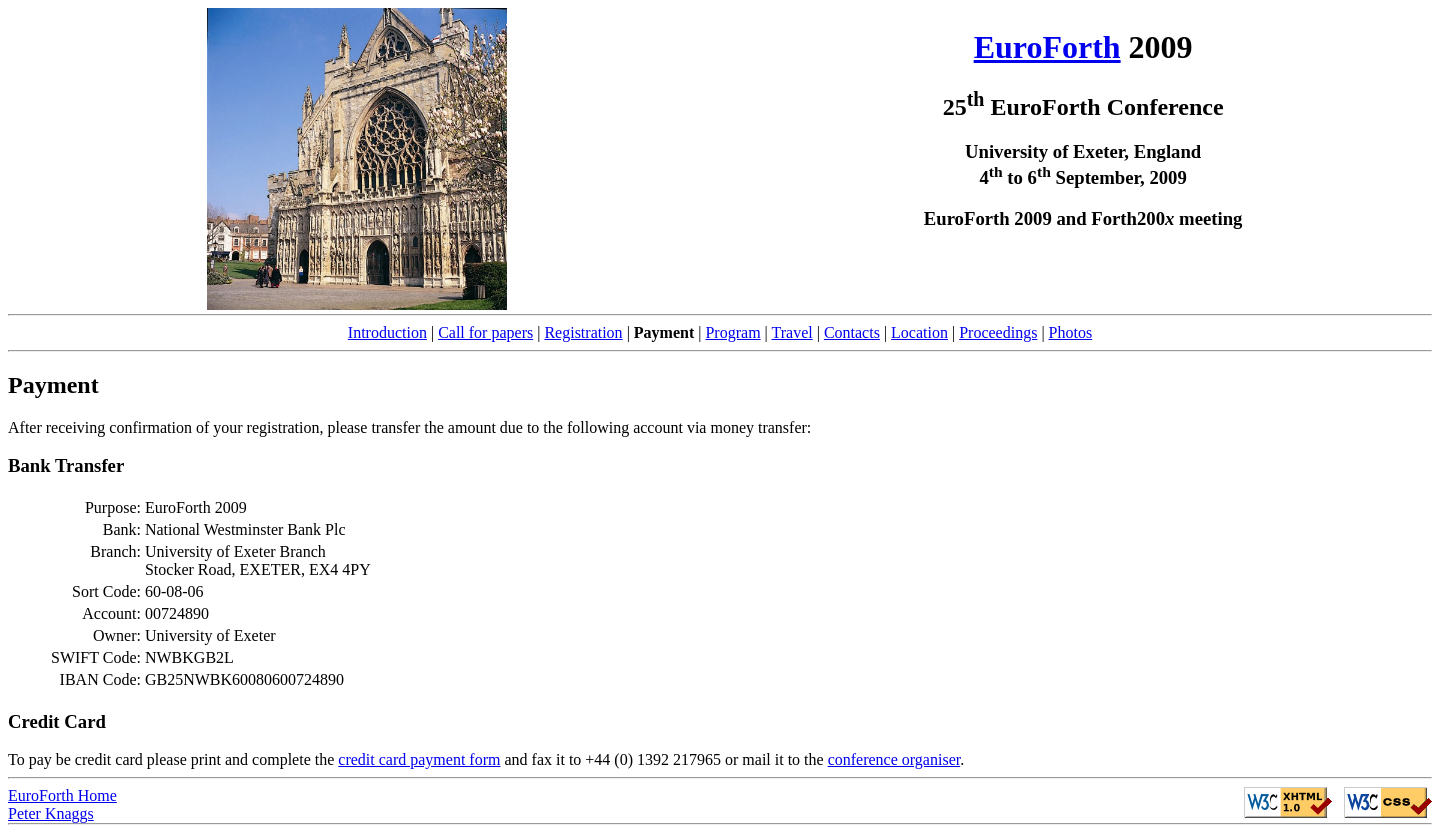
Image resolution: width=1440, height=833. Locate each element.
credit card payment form (419, 759)
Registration (583, 332)
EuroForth (1047, 47)
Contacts (852, 332)
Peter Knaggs (51, 813)
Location (919, 332)
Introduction (387, 332)
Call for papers (485, 332)
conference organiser (894, 759)
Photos (1071, 332)
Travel (792, 332)
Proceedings (998, 332)
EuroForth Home (62, 795)
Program (732, 332)
